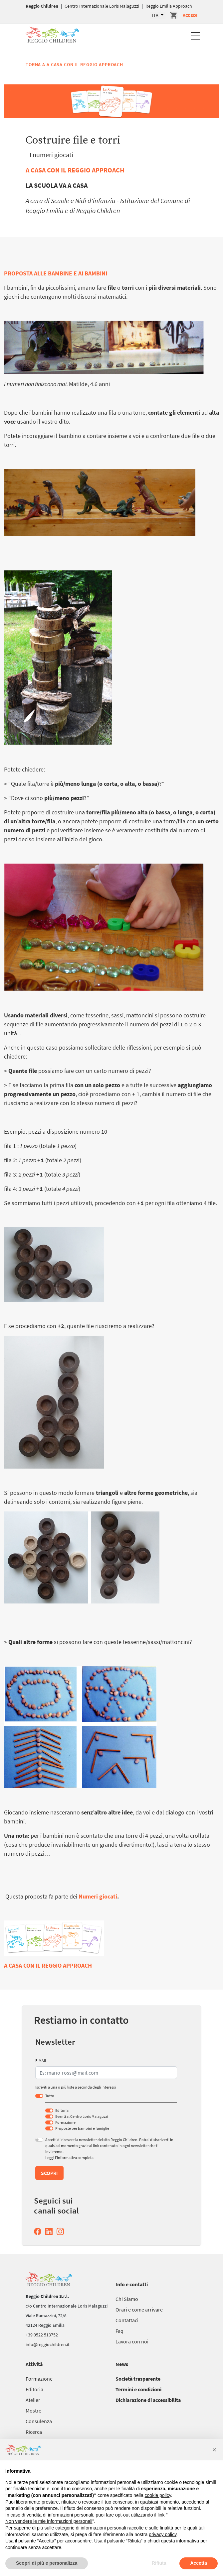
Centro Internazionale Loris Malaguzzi (102, 6)
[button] (214, 2449)
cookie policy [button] (158, 2495)
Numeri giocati (98, 1896)
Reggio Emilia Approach (168, 6)
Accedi (190, 15)
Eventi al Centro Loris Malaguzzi (81, 2116)
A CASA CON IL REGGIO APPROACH (75, 170)
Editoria (62, 2110)
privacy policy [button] (162, 2534)
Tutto (49, 2095)
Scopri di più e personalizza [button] (46, 2563)
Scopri (49, 2173)
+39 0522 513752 (42, 2335)
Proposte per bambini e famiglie (82, 2128)
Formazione (65, 2122)
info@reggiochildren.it (48, 2344)
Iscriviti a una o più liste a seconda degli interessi (75, 2087)
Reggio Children (42, 6)
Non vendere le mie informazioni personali (48, 2521)
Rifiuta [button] (159, 2563)
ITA (155, 15)
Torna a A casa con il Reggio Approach (74, 64)
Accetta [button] (198, 2563)
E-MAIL (41, 2060)
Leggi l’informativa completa (69, 2157)
